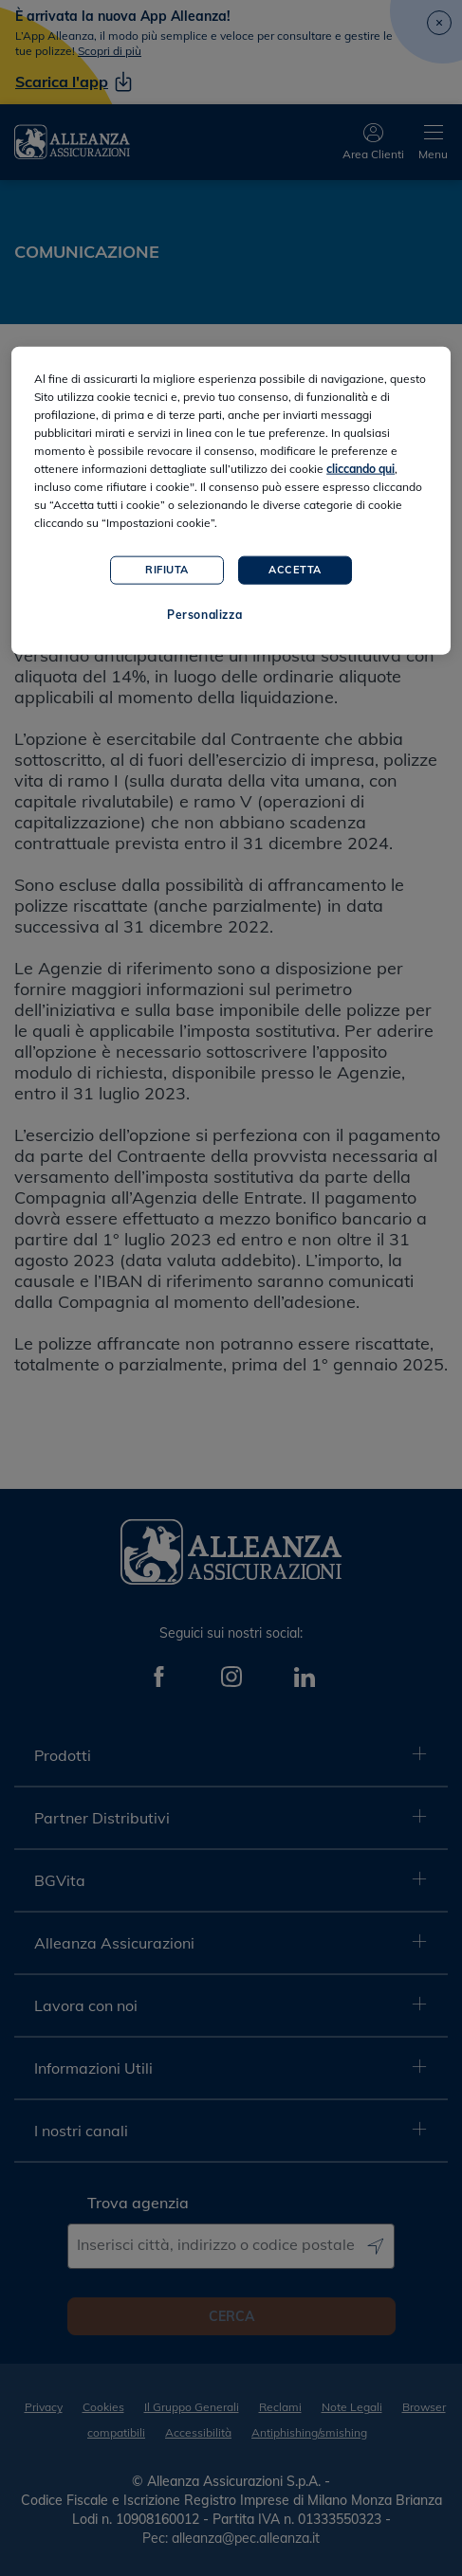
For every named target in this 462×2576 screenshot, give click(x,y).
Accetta (295, 569)
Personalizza (204, 614)
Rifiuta (167, 569)
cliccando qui (360, 468)
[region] (231, 500)
